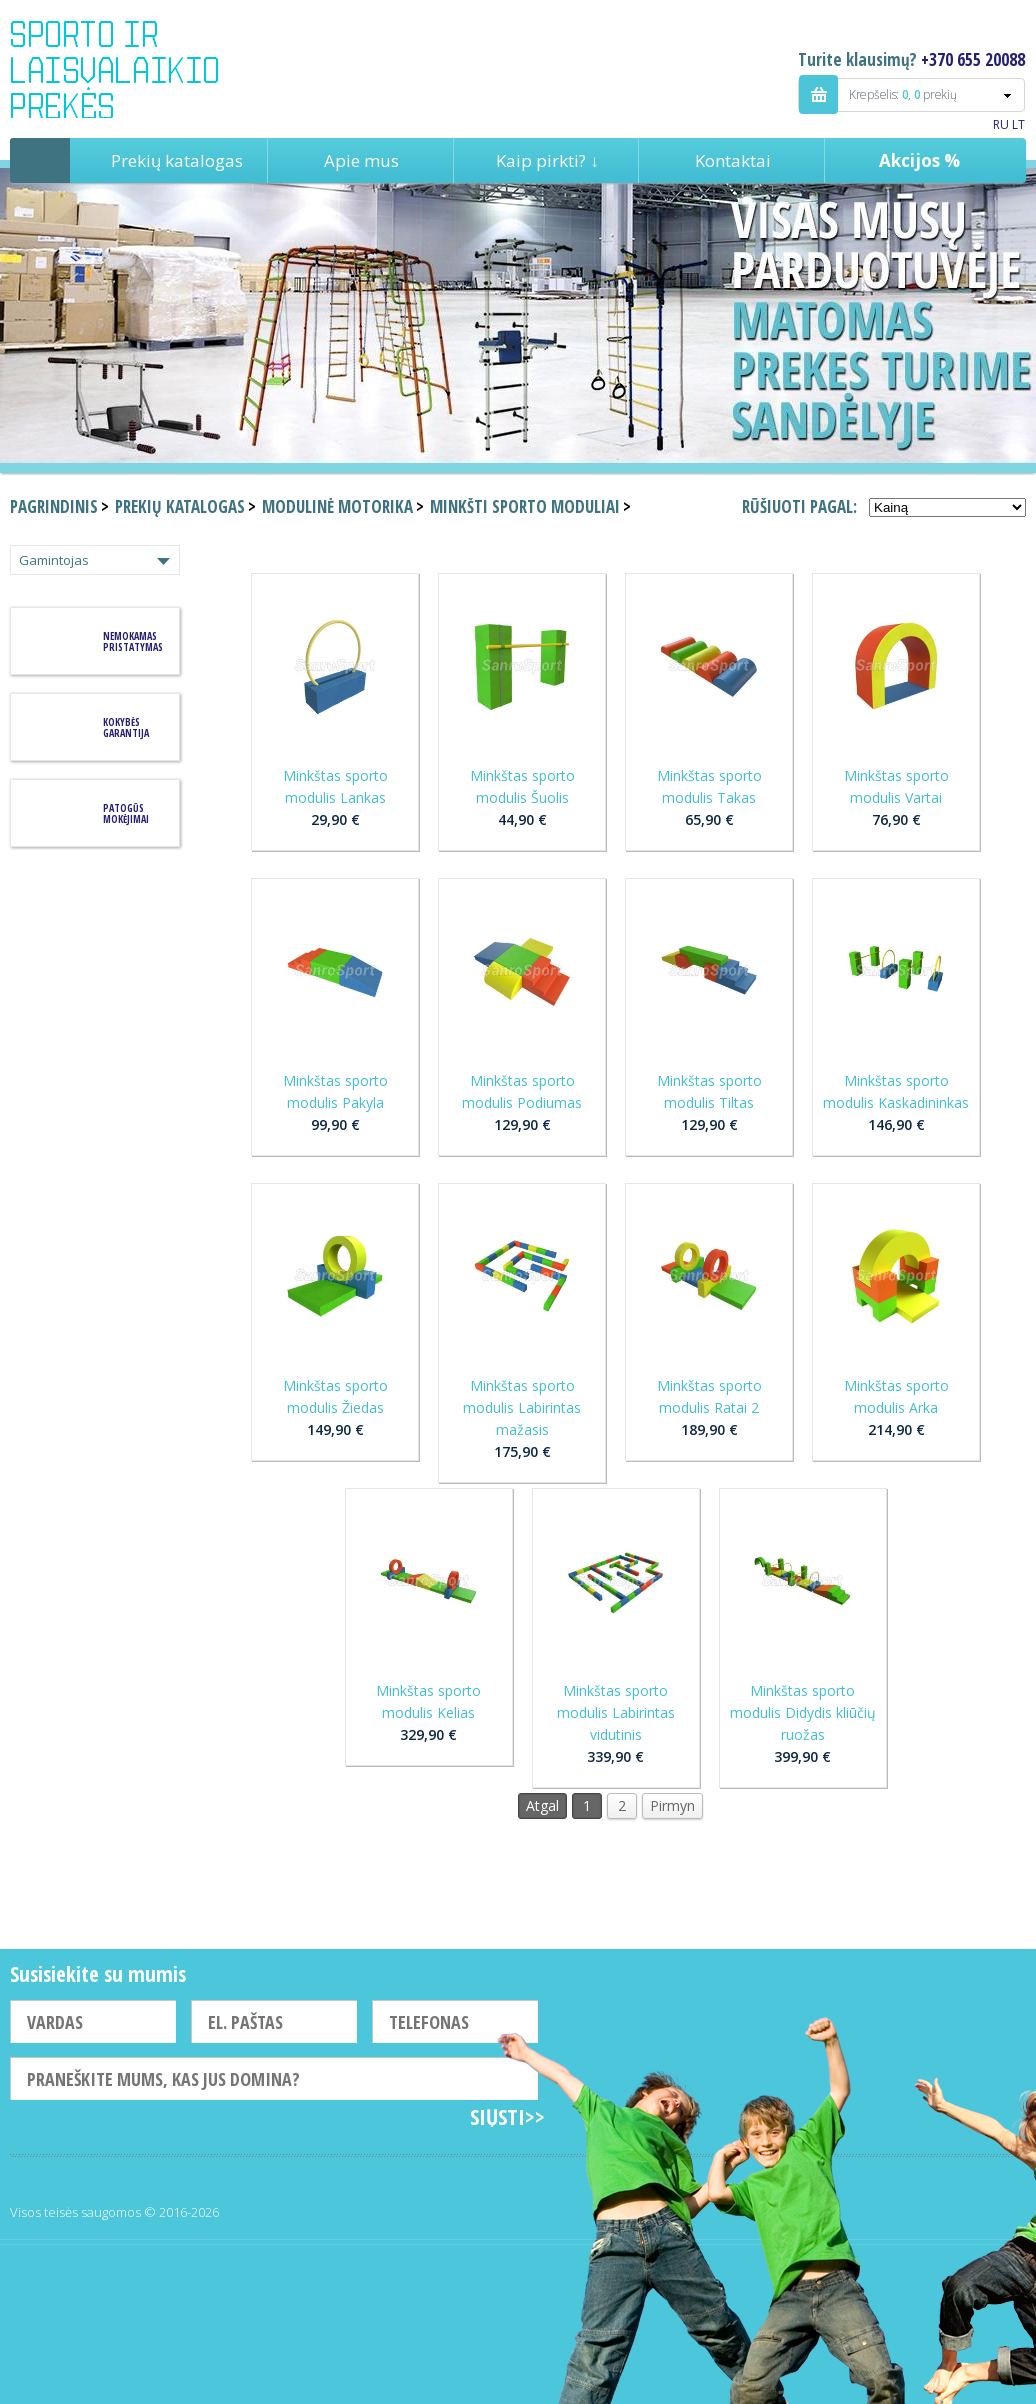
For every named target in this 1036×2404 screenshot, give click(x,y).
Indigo (131, 69)
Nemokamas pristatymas (133, 641)
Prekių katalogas (177, 160)
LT (1018, 124)
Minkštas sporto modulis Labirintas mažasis (522, 1407)
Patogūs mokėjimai (126, 813)
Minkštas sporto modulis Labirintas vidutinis (616, 1712)
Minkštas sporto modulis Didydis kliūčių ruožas (803, 1712)
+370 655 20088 (973, 59)
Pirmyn (672, 1805)
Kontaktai (733, 160)
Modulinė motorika (337, 506)
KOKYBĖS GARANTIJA (126, 727)
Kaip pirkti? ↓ (547, 160)
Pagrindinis (40, 160)
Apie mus (361, 160)
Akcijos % (919, 160)
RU (1001, 124)
